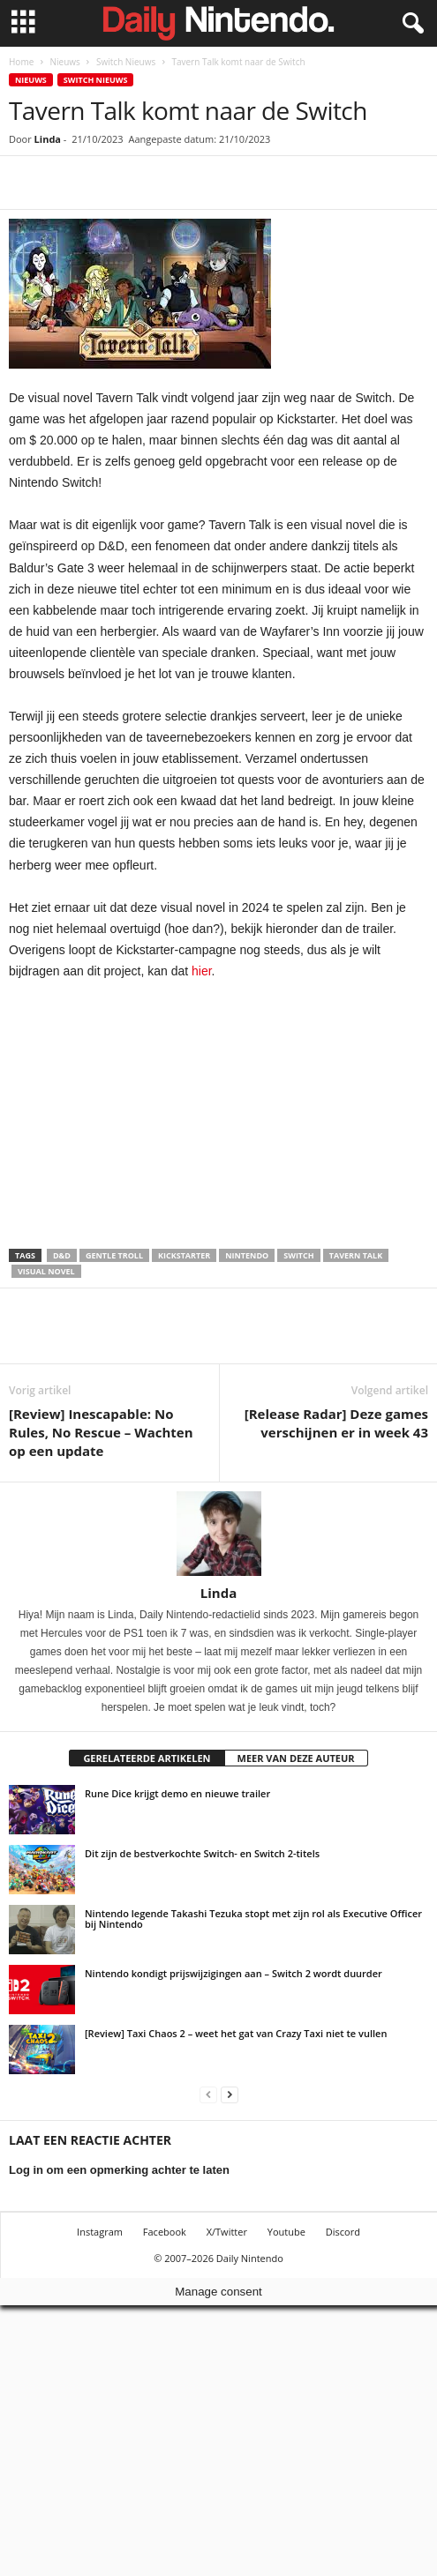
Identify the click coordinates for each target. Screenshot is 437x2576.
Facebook (164, 2231)
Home (21, 62)
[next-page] (229, 2094)
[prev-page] (208, 2094)
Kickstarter (184, 1255)
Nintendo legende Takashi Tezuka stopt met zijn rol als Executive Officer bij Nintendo (253, 1918)
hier (202, 971)
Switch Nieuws (125, 62)
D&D (62, 1255)
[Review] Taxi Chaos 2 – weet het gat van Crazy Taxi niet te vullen (236, 2033)
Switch (298, 1255)
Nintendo (246, 1255)
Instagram (100, 2231)
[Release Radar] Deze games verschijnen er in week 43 (336, 1423)
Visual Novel (46, 1271)
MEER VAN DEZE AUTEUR (296, 1758)
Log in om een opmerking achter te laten (119, 2170)
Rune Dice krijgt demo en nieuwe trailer (177, 1793)
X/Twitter (227, 2231)
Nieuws (64, 62)
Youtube (286, 2231)
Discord (343, 2231)
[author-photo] (218, 1533)
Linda (47, 139)
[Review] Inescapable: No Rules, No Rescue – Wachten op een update (101, 1432)
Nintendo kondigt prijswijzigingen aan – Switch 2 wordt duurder (233, 1973)
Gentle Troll (114, 1255)
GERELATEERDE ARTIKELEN (146, 1758)
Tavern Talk (355, 1255)
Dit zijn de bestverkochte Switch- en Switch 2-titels (202, 1853)
